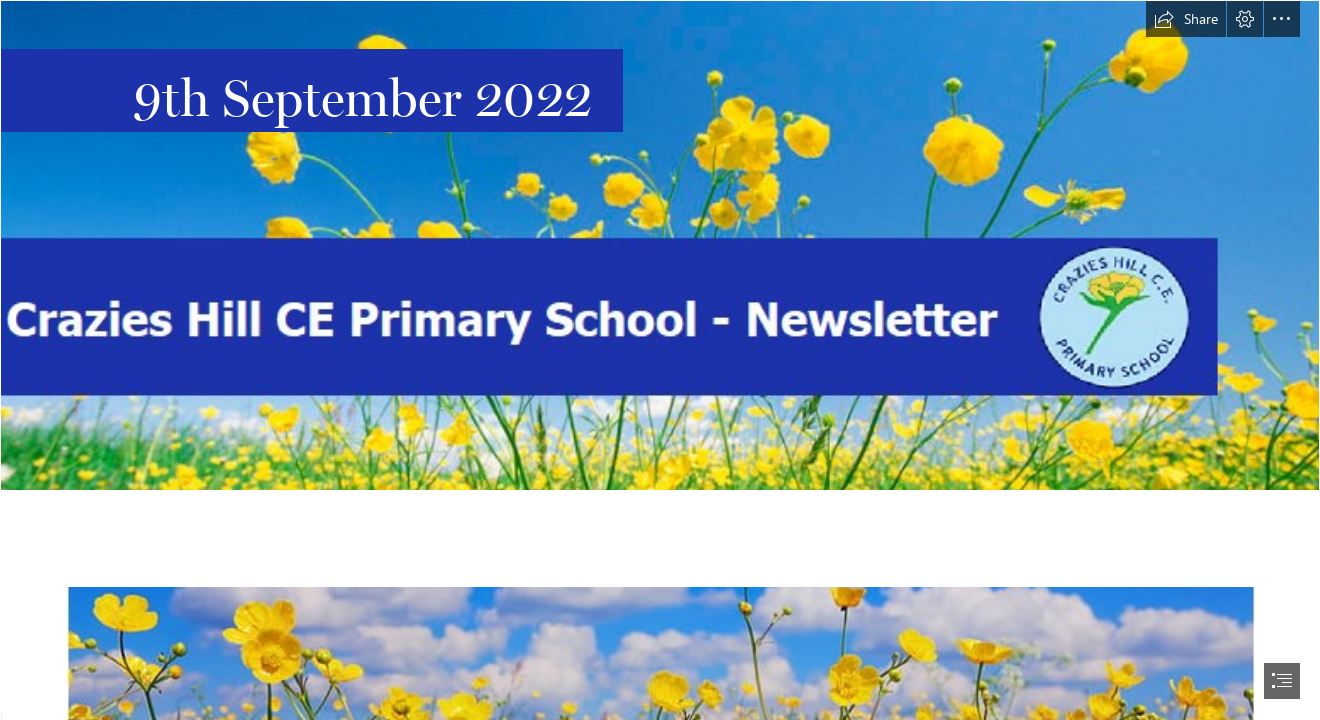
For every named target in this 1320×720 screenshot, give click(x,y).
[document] (660, 360)
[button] (1186, 19)
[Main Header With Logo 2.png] (660, 245)
